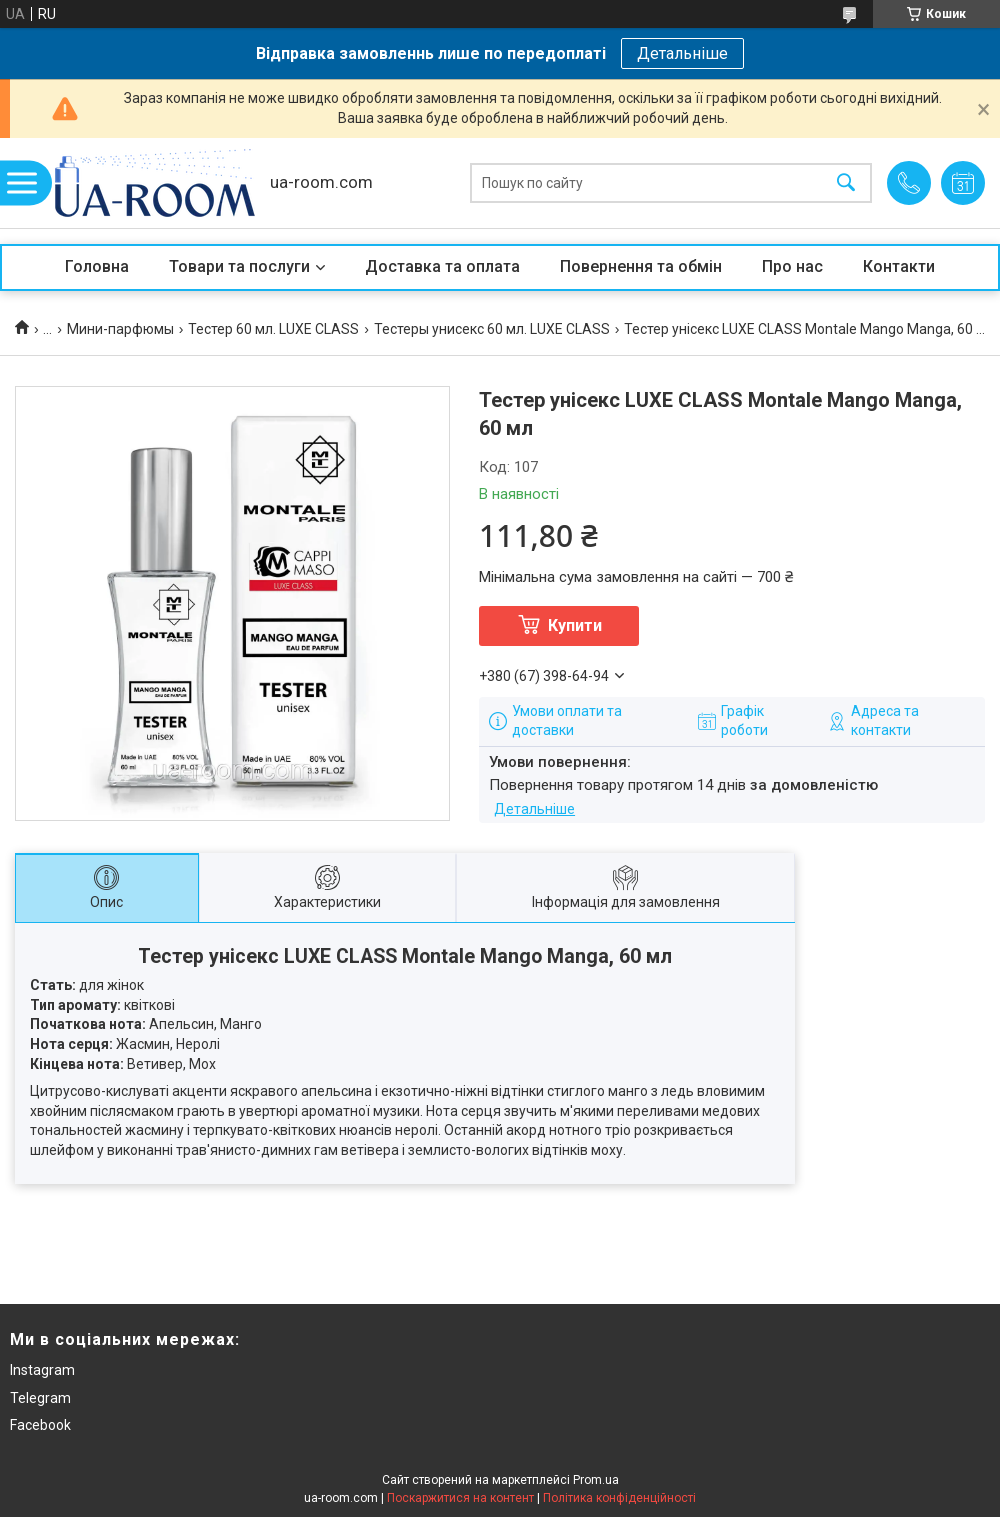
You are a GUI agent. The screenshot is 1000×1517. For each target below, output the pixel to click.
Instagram (42, 1370)
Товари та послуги (239, 266)
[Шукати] (846, 183)
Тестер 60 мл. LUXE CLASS (273, 329)
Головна (97, 266)
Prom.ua (596, 1480)
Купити (575, 625)
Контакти (899, 266)
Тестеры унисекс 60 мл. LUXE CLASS (492, 329)
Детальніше (682, 53)
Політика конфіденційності (619, 1498)
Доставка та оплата (442, 266)
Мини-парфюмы (120, 329)
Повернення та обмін (641, 266)
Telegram (40, 1398)
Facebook (40, 1425)
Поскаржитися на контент (460, 1498)
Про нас (792, 266)
